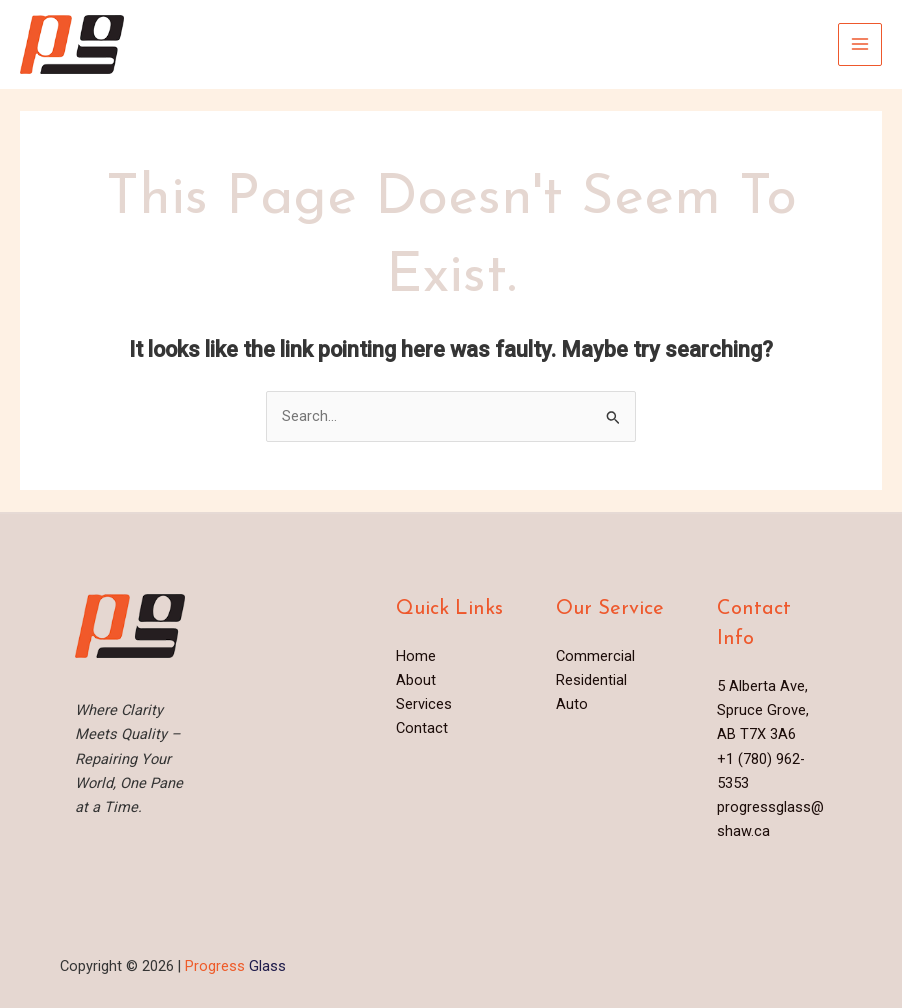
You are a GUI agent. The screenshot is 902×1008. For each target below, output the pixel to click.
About (416, 680)
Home (416, 656)
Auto (572, 704)
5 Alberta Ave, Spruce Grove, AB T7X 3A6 (763, 710)
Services (424, 704)
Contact (422, 728)
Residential (591, 680)
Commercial (595, 656)
